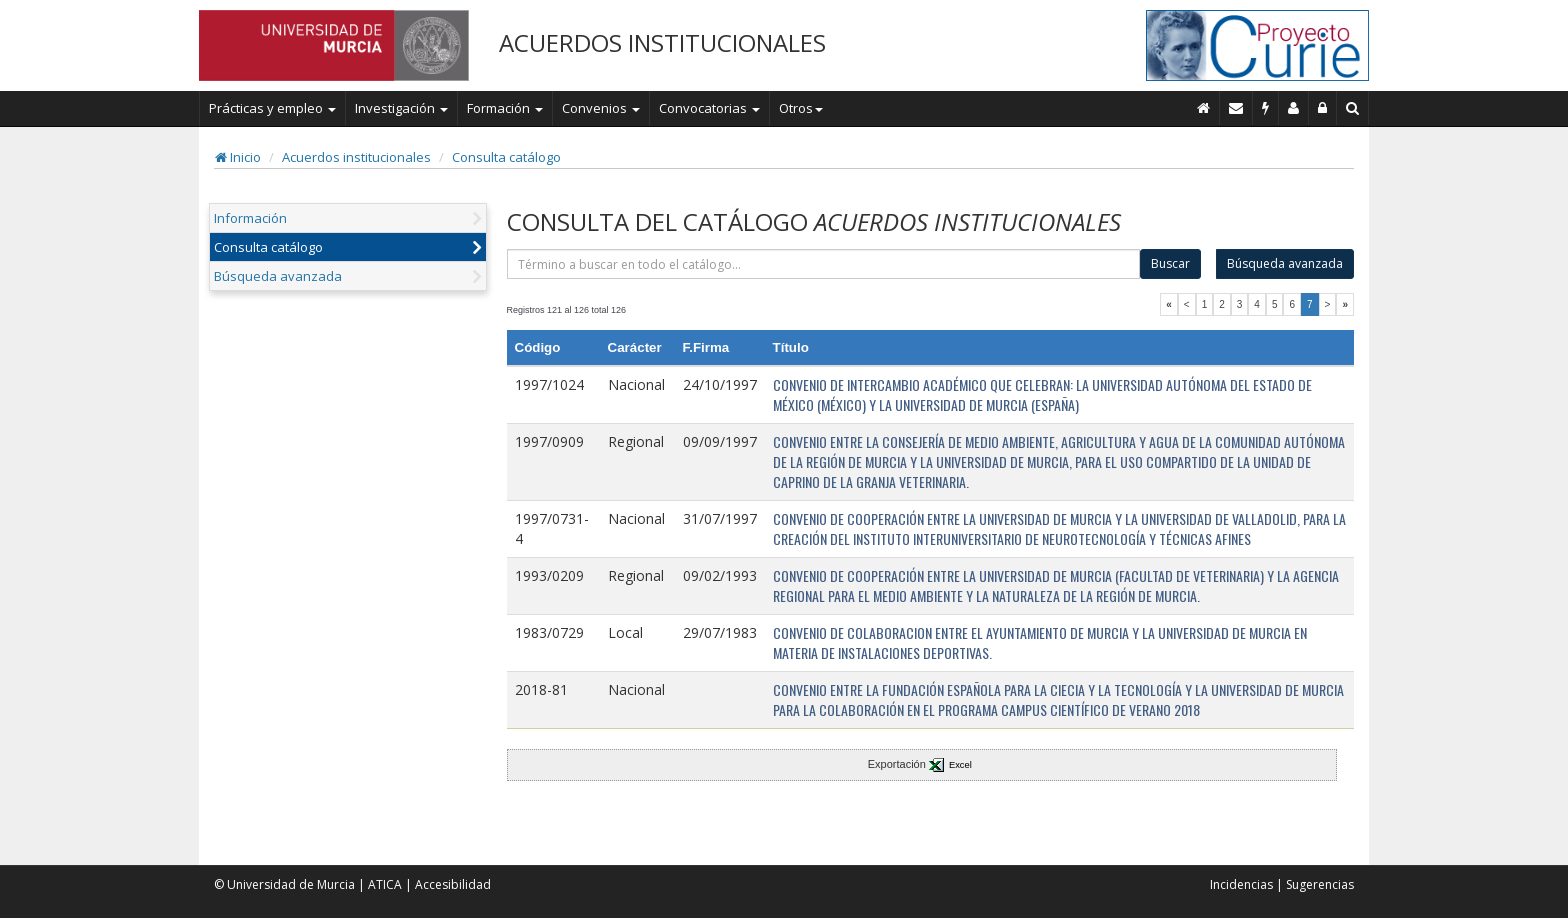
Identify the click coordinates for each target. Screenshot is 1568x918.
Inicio (238, 157)
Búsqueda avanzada (278, 276)
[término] (824, 264)
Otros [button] (801, 108)
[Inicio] (1204, 108)
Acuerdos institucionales (356, 157)
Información (250, 218)
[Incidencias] (1266, 108)
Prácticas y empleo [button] (272, 108)
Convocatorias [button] (709, 108)
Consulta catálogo (506, 157)
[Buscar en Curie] (1353, 108)
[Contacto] (1236, 108)
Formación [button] (505, 108)
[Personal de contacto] (1294, 108)
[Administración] (1323, 108)
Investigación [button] (401, 108)
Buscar (1170, 263)
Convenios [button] (601, 108)
